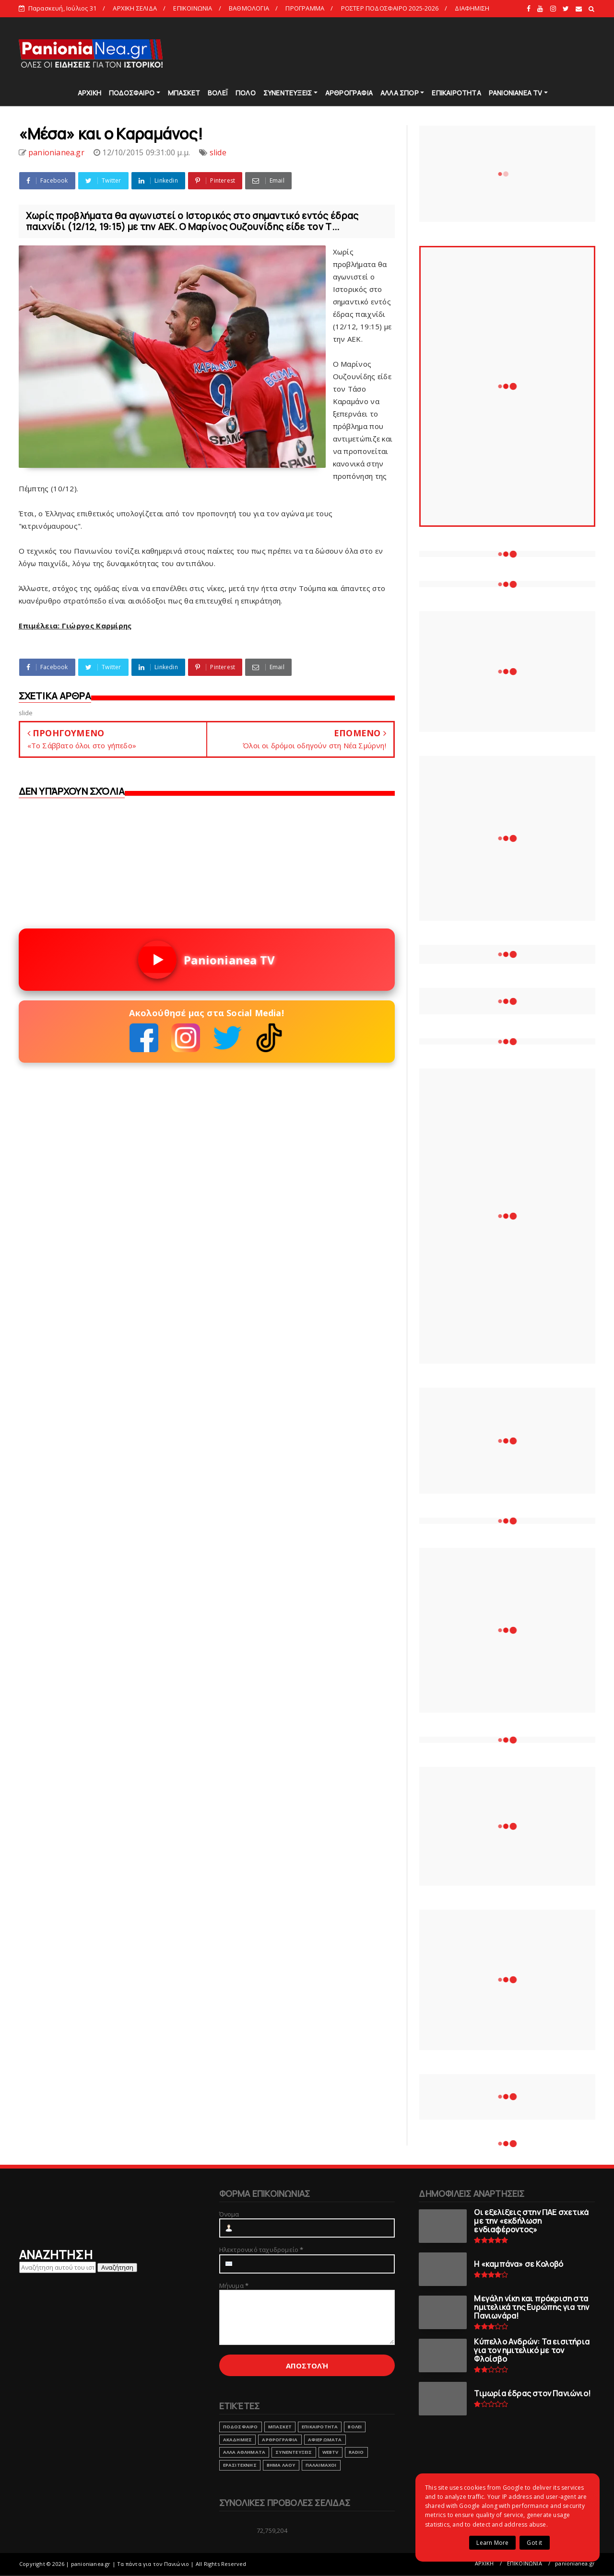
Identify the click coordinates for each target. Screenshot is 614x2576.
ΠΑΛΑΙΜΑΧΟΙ (321, 2465)
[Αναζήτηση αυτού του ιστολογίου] (57, 2267)
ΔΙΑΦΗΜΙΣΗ (472, 8)
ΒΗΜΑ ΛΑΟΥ (281, 2465)
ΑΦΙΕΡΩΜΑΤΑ (325, 2440)
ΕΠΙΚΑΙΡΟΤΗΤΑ (456, 92)
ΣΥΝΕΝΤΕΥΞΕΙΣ (287, 92)
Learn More (492, 2543)
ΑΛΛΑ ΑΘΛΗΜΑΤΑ (244, 2452)
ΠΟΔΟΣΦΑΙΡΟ (131, 92)
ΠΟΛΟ (246, 92)
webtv (330, 2452)
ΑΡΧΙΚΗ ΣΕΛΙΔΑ (135, 8)
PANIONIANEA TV (516, 92)
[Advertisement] (421, 52)
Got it (534, 2543)
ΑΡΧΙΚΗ (89, 92)
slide (218, 152)
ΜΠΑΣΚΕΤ (184, 92)
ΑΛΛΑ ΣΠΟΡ (399, 92)
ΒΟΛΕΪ (218, 92)
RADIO (356, 2452)
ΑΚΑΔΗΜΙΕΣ (237, 2440)
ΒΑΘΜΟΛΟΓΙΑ (249, 8)
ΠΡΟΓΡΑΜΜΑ (304, 8)
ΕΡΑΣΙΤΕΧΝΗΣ (240, 2465)
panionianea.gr (575, 2563)
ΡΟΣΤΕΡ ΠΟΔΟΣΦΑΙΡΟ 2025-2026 (389, 8)
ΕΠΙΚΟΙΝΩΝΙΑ (192, 8)
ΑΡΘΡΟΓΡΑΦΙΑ (349, 92)
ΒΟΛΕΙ (355, 2427)
